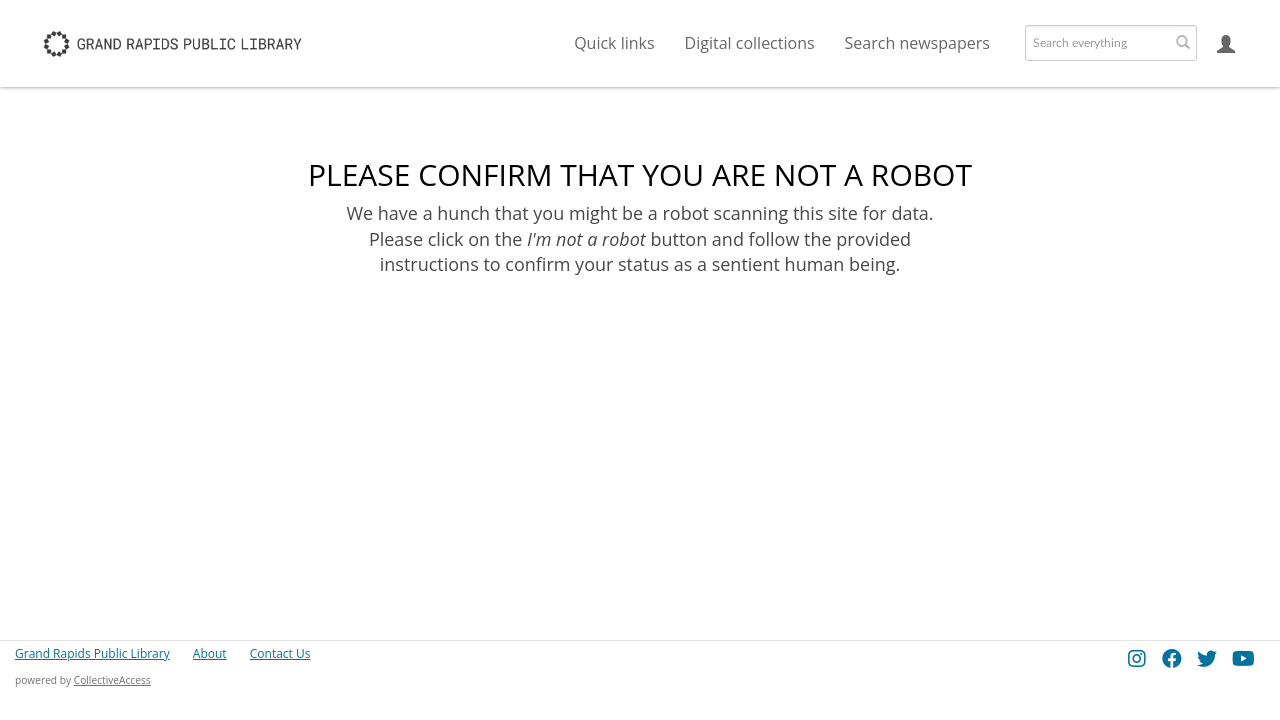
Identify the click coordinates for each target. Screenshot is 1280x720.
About (210, 653)
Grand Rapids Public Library (92, 653)
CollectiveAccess (112, 680)
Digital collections (750, 43)
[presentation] (638, 341)
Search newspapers (917, 43)
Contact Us (280, 653)
